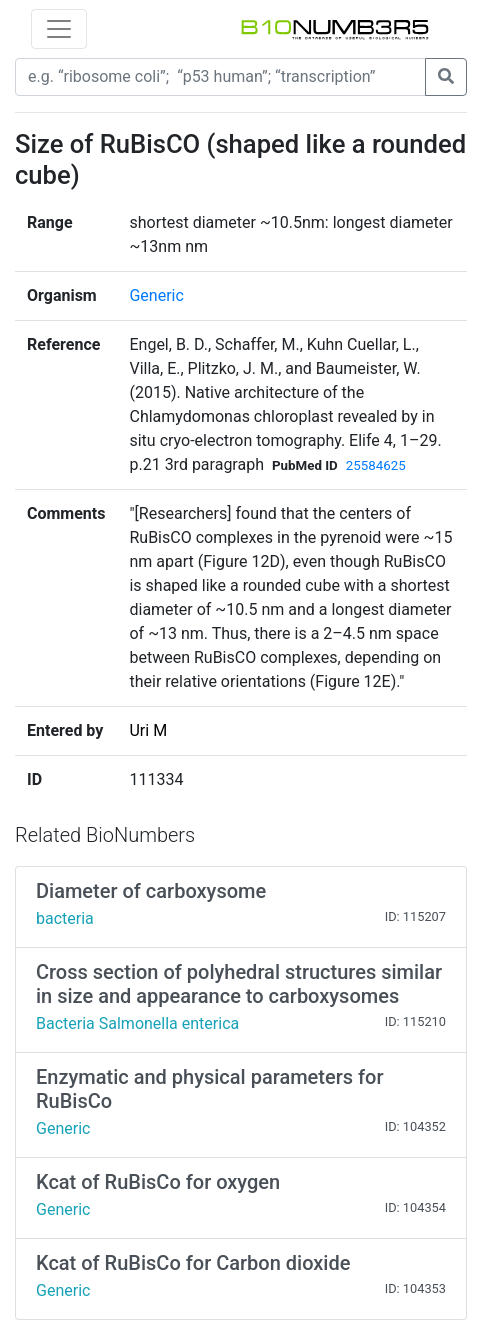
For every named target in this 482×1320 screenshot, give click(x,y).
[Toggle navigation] (59, 29)
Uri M (148, 730)
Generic (156, 295)
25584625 (376, 465)
